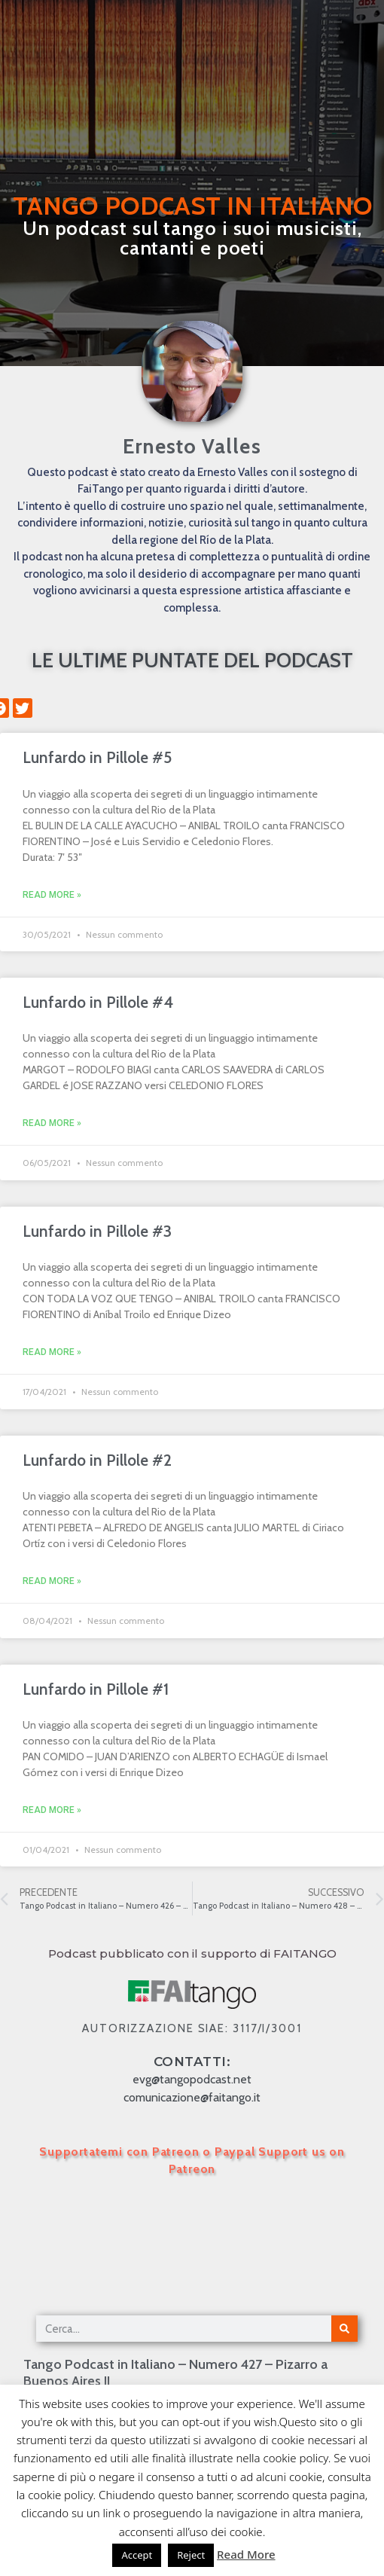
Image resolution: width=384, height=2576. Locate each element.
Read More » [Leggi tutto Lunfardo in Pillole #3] (52, 1352)
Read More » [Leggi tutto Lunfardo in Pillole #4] (52, 1123)
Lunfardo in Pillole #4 (98, 1002)
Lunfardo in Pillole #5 (97, 757)
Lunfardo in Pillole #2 (97, 1460)
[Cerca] (344, 2328)
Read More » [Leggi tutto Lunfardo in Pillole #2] (52, 1581)
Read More (246, 2554)
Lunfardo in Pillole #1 (96, 1689)
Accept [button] (136, 2555)
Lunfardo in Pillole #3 (97, 1231)
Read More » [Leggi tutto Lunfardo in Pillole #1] (52, 1810)
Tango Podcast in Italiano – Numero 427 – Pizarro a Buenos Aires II (175, 2372)
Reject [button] (191, 2555)
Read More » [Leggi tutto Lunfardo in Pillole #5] (52, 895)
